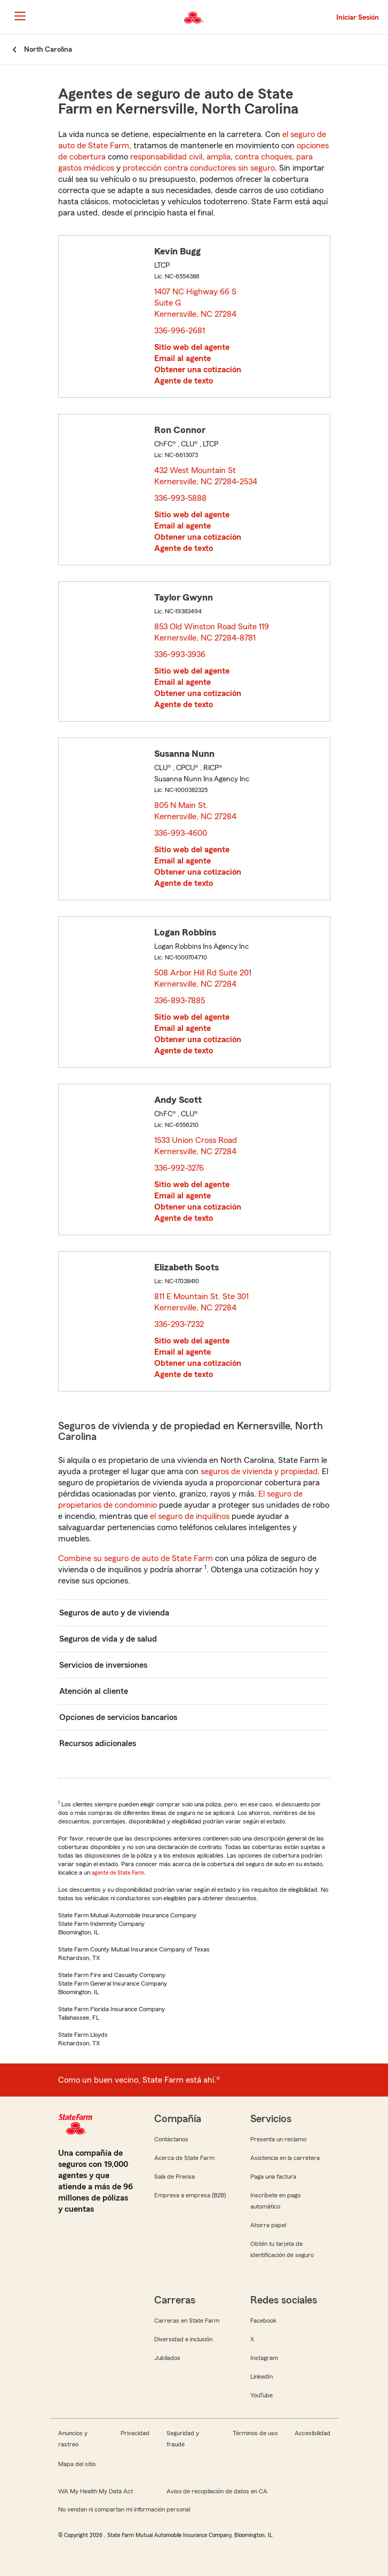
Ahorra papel (268, 2225)
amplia (219, 157)
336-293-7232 (179, 1324)
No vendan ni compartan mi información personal (124, 2509)
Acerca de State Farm (184, 2158)
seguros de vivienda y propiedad (259, 1471)
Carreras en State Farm (186, 2320)
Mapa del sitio (77, 2464)
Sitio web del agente (191, 347)
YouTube (261, 2395)
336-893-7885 (179, 1000)
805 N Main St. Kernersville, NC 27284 (195, 811)
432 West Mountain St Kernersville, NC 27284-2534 (206, 476)
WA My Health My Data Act (95, 2491)
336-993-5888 (180, 498)
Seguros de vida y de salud (108, 1639)
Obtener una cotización (197, 369)
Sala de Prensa (174, 2176)
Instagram (264, 2358)
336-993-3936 (179, 654)
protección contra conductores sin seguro (199, 168)
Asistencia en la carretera (285, 2158)
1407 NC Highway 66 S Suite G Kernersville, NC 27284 (195, 302)
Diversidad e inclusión (183, 2339)
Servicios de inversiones (103, 1665)
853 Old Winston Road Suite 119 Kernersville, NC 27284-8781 (211, 632)
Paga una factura (273, 2176)
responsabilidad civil (166, 157)
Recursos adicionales (97, 1743)
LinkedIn (261, 2376)
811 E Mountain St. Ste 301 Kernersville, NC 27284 (201, 1302)
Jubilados (167, 2358)
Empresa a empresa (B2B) (190, 2195)
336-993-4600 (180, 833)
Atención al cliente (93, 1691)
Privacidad (135, 2433)
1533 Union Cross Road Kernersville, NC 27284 (196, 1146)
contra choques (263, 157)
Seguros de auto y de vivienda (114, 1613)
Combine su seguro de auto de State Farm (135, 1558)
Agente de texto (183, 381)
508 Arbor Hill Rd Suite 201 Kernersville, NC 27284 (202, 978)
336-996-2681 (179, 330)
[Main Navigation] (19, 16)
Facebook (263, 2320)
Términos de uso (255, 2433)
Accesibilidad (312, 2433)
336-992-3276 (179, 1168)
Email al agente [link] (182, 358)
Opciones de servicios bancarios (118, 1717)
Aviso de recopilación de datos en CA (217, 2491)
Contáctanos (171, 2139)
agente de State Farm (118, 1872)
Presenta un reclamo (278, 2139)
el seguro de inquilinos (189, 1516)
